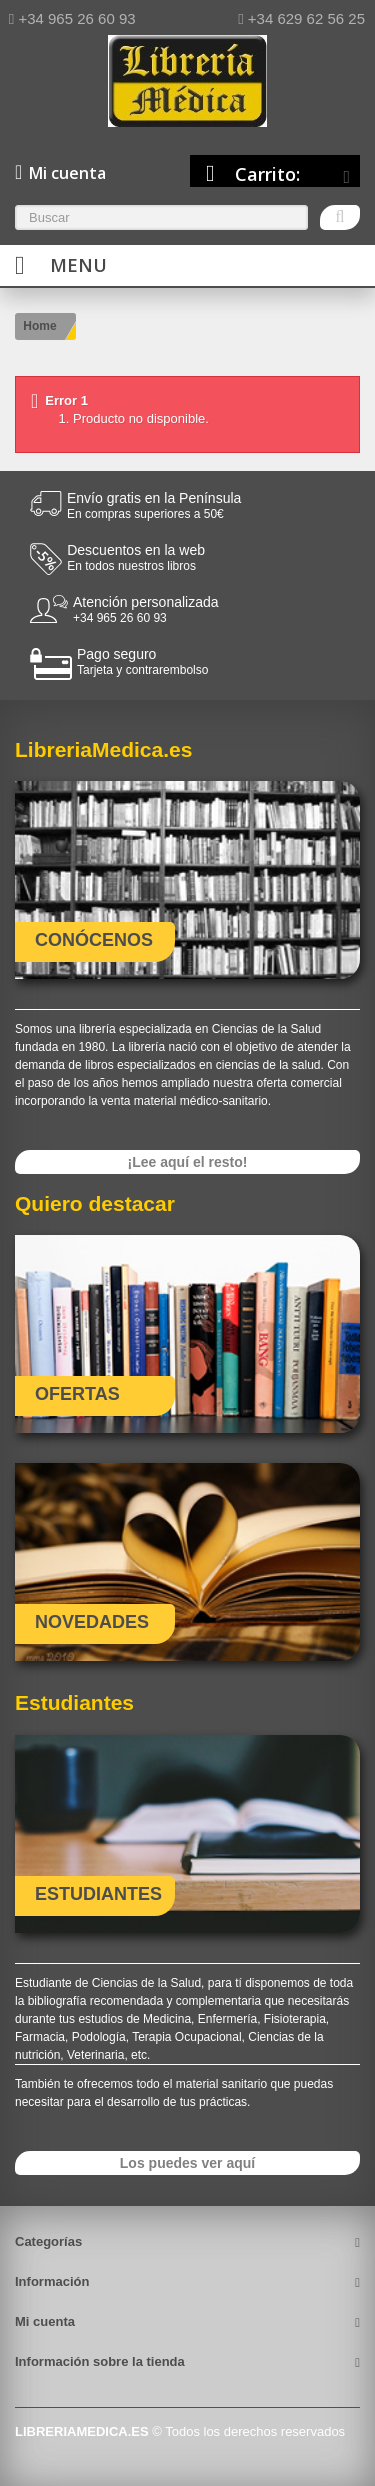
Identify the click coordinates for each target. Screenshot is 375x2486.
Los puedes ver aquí (187, 2163)
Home (39, 326)
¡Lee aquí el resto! (188, 1162)
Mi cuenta (45, 2321)
